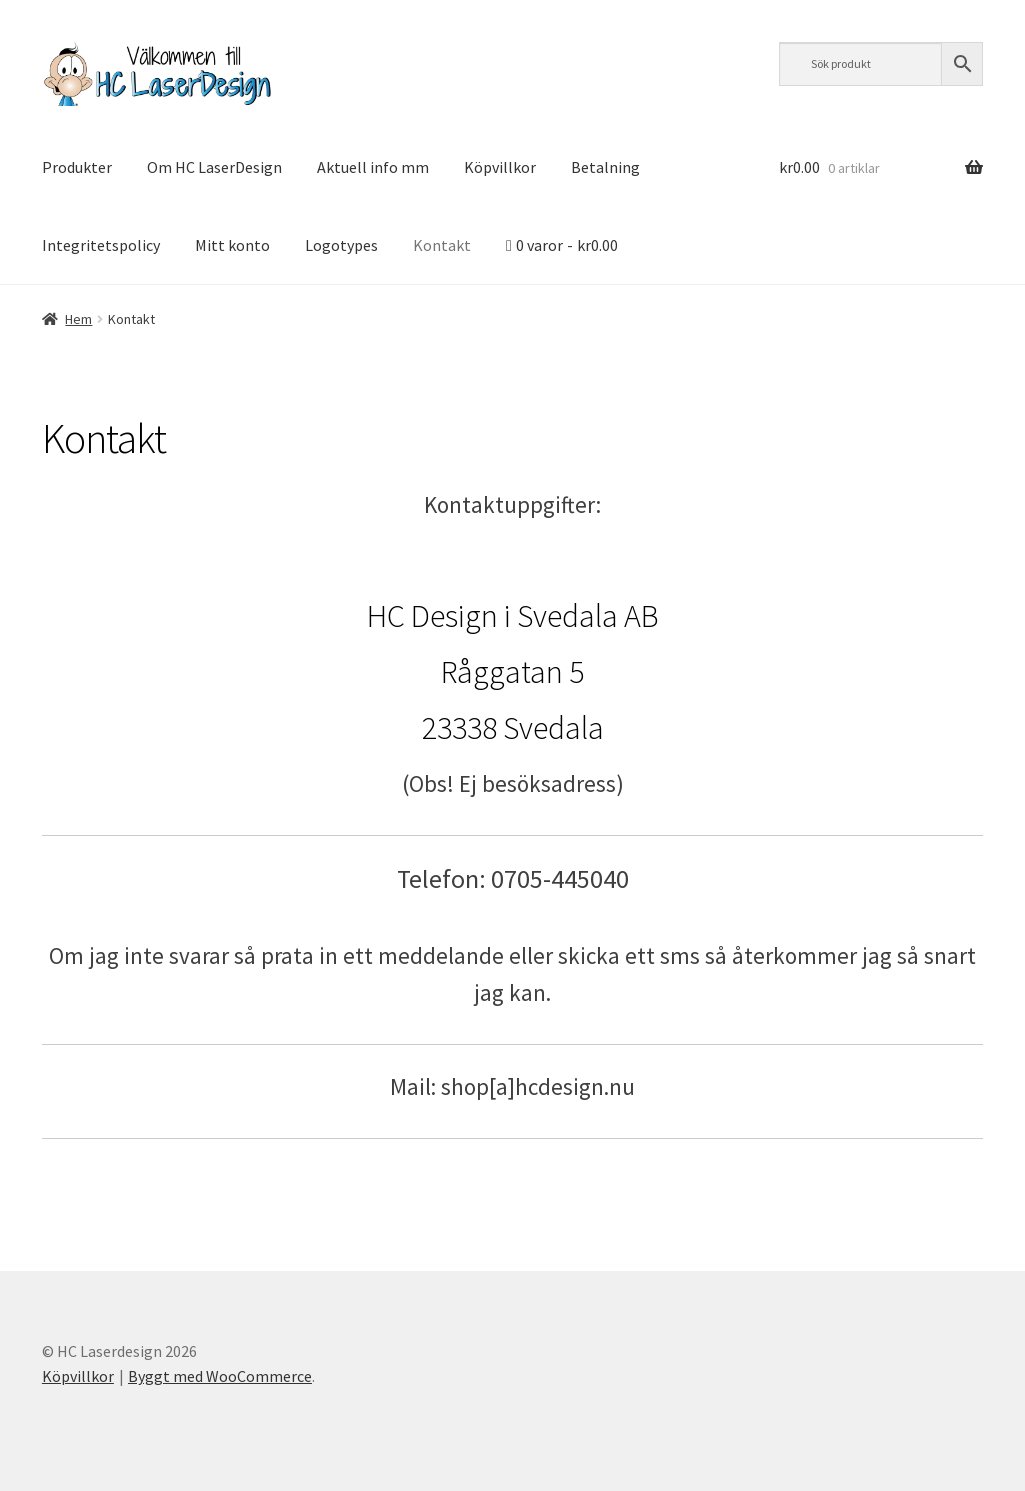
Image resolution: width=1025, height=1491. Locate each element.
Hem (78, 319)
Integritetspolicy (101, 245)
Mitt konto (232, 245)
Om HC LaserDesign (214, 167)
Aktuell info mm (373, 167)
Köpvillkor (500, 167)
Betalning (605, 167)
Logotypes (341, 245)
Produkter (77, 167)
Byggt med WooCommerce (220, 1376)
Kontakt (442, 245)
